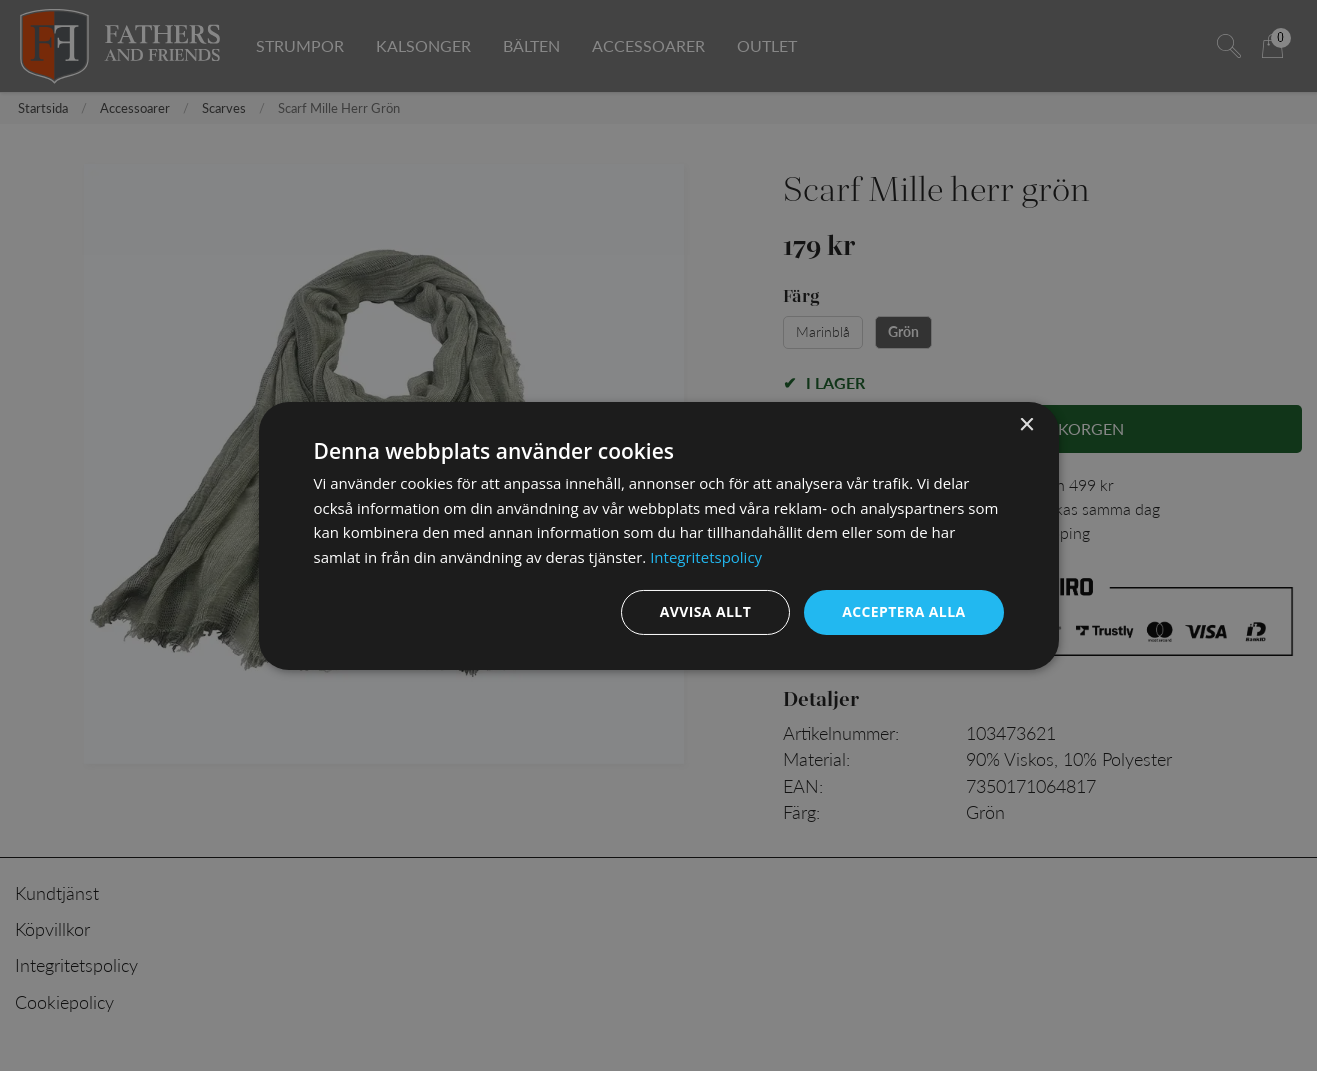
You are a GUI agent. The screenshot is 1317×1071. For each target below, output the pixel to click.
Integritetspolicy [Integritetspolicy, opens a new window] (706, 557)
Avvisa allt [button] (705, 611)
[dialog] (659, 535)
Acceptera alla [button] (903, 611)
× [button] (1026, 424)
